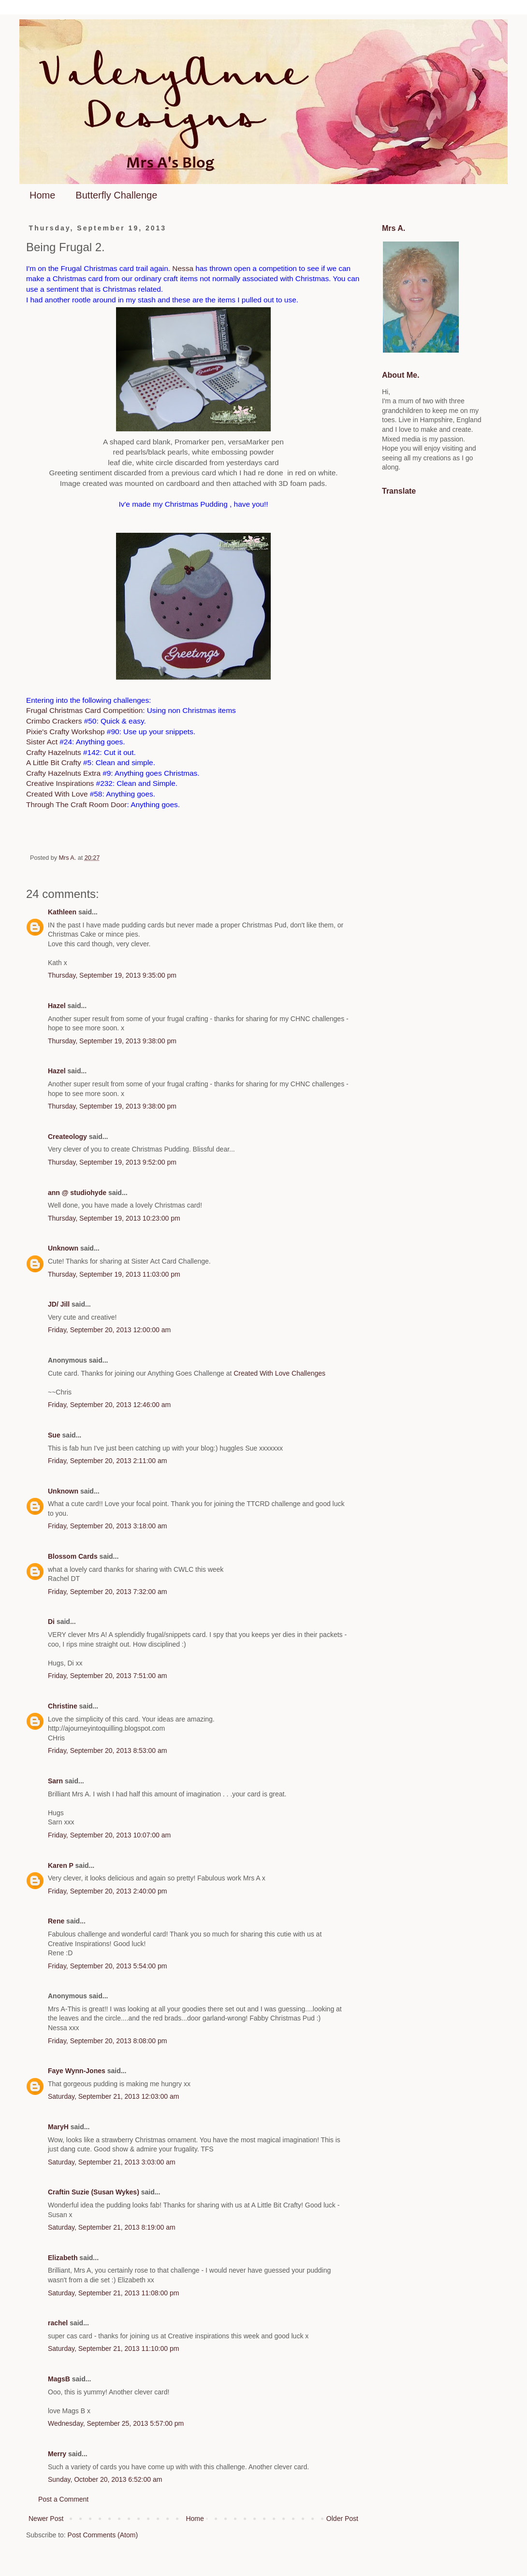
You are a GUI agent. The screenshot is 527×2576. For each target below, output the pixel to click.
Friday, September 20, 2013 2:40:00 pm (107, 1891)
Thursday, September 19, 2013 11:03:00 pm (114, 1274)
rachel (58, 2323)
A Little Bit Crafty (53, 762)
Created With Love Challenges (279, 1373)
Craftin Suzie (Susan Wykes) (93, 2192)
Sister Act (42, 742)
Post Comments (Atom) (103, 2535)
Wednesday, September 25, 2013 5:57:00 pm (116, 2423)
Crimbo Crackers (54, 721)
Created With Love (57, 794)
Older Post (342, 2518)
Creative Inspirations (60, 783)
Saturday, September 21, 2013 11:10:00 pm (113, 2348)
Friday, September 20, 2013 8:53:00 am (107, 1750)
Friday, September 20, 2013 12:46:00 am (109, 1405)
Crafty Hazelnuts (53, 752)
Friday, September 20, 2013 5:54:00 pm (107, 1966)
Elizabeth (62, 2258)
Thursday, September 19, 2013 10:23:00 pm (114, 1218)
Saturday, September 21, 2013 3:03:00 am (112, 2162)
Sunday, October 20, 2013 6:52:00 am (105, 2479)
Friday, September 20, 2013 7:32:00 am (107, 1591)
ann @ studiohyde (77, 1192)
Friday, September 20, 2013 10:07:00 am (109, 1835)
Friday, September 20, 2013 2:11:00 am (107, 1461)
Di (51, 1621)
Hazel (57, 1006)
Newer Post (46, 2518)
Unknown (63, 1248)
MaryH (58, 2127)
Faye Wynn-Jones (76, 2071)
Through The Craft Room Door (76, 804)
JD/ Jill (59, 1304)
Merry (57, 2454)
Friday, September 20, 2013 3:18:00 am (107, 1526)
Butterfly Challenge (116, 195)
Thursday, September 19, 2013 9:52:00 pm (112, 1162)
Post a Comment (63, 2499)
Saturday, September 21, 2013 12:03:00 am (113, 2096)
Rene (56, 1921)
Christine (62, 1706)
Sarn (55, 1781)
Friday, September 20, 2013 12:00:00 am (109, 1330)
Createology (67, 1136)
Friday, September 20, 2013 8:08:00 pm (107, 2041)
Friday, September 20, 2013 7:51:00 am (107, 1675)
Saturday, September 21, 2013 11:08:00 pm (113, 2293)
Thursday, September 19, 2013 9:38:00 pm (112, 1041)
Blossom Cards (73, 1556)
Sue (54, 1435)
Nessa (182, 268)
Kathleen (62, 912)
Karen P (60, 1865)
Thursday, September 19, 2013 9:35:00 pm (112, 975)
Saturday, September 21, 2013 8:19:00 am (112, 2227)
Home (42, 195)
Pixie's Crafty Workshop (65, 731)
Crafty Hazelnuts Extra (63, 773)
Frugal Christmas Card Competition (84, 710)
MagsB (59, 2379)
